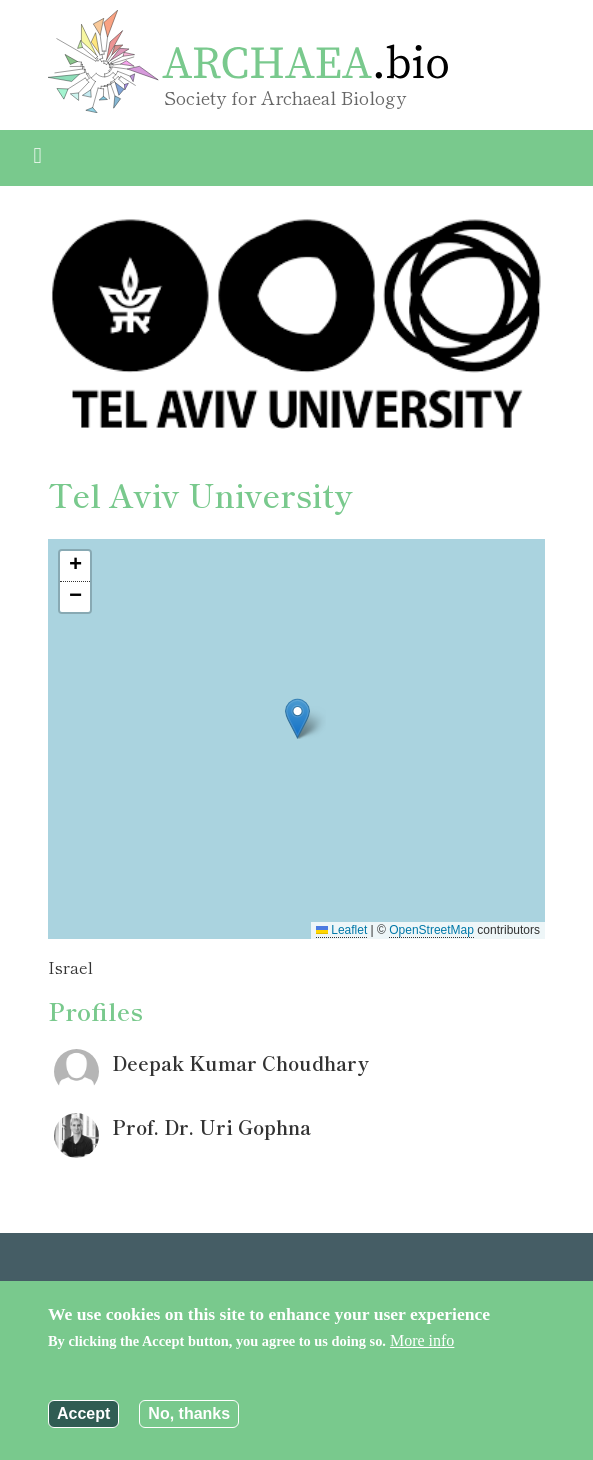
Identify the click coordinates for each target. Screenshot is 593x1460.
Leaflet (341, 930)
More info (422, 1340)
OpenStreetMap (431, 930)
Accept (83, 1413)
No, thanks (189, 1413)
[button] (297, 718)
